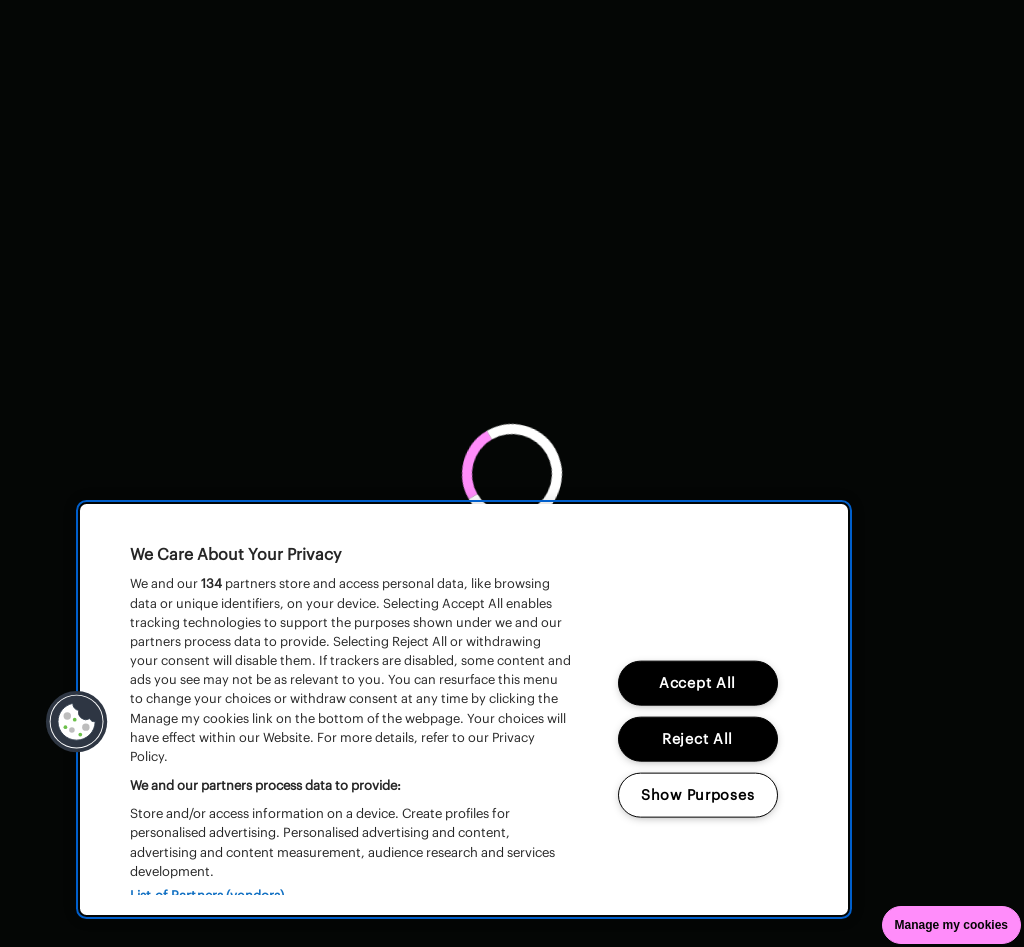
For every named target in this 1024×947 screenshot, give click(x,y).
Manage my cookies (951, 925)
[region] (464, 709)
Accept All (697, 683)
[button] (77, 722)
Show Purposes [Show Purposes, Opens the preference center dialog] (697, 795)
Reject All (697, 739)
